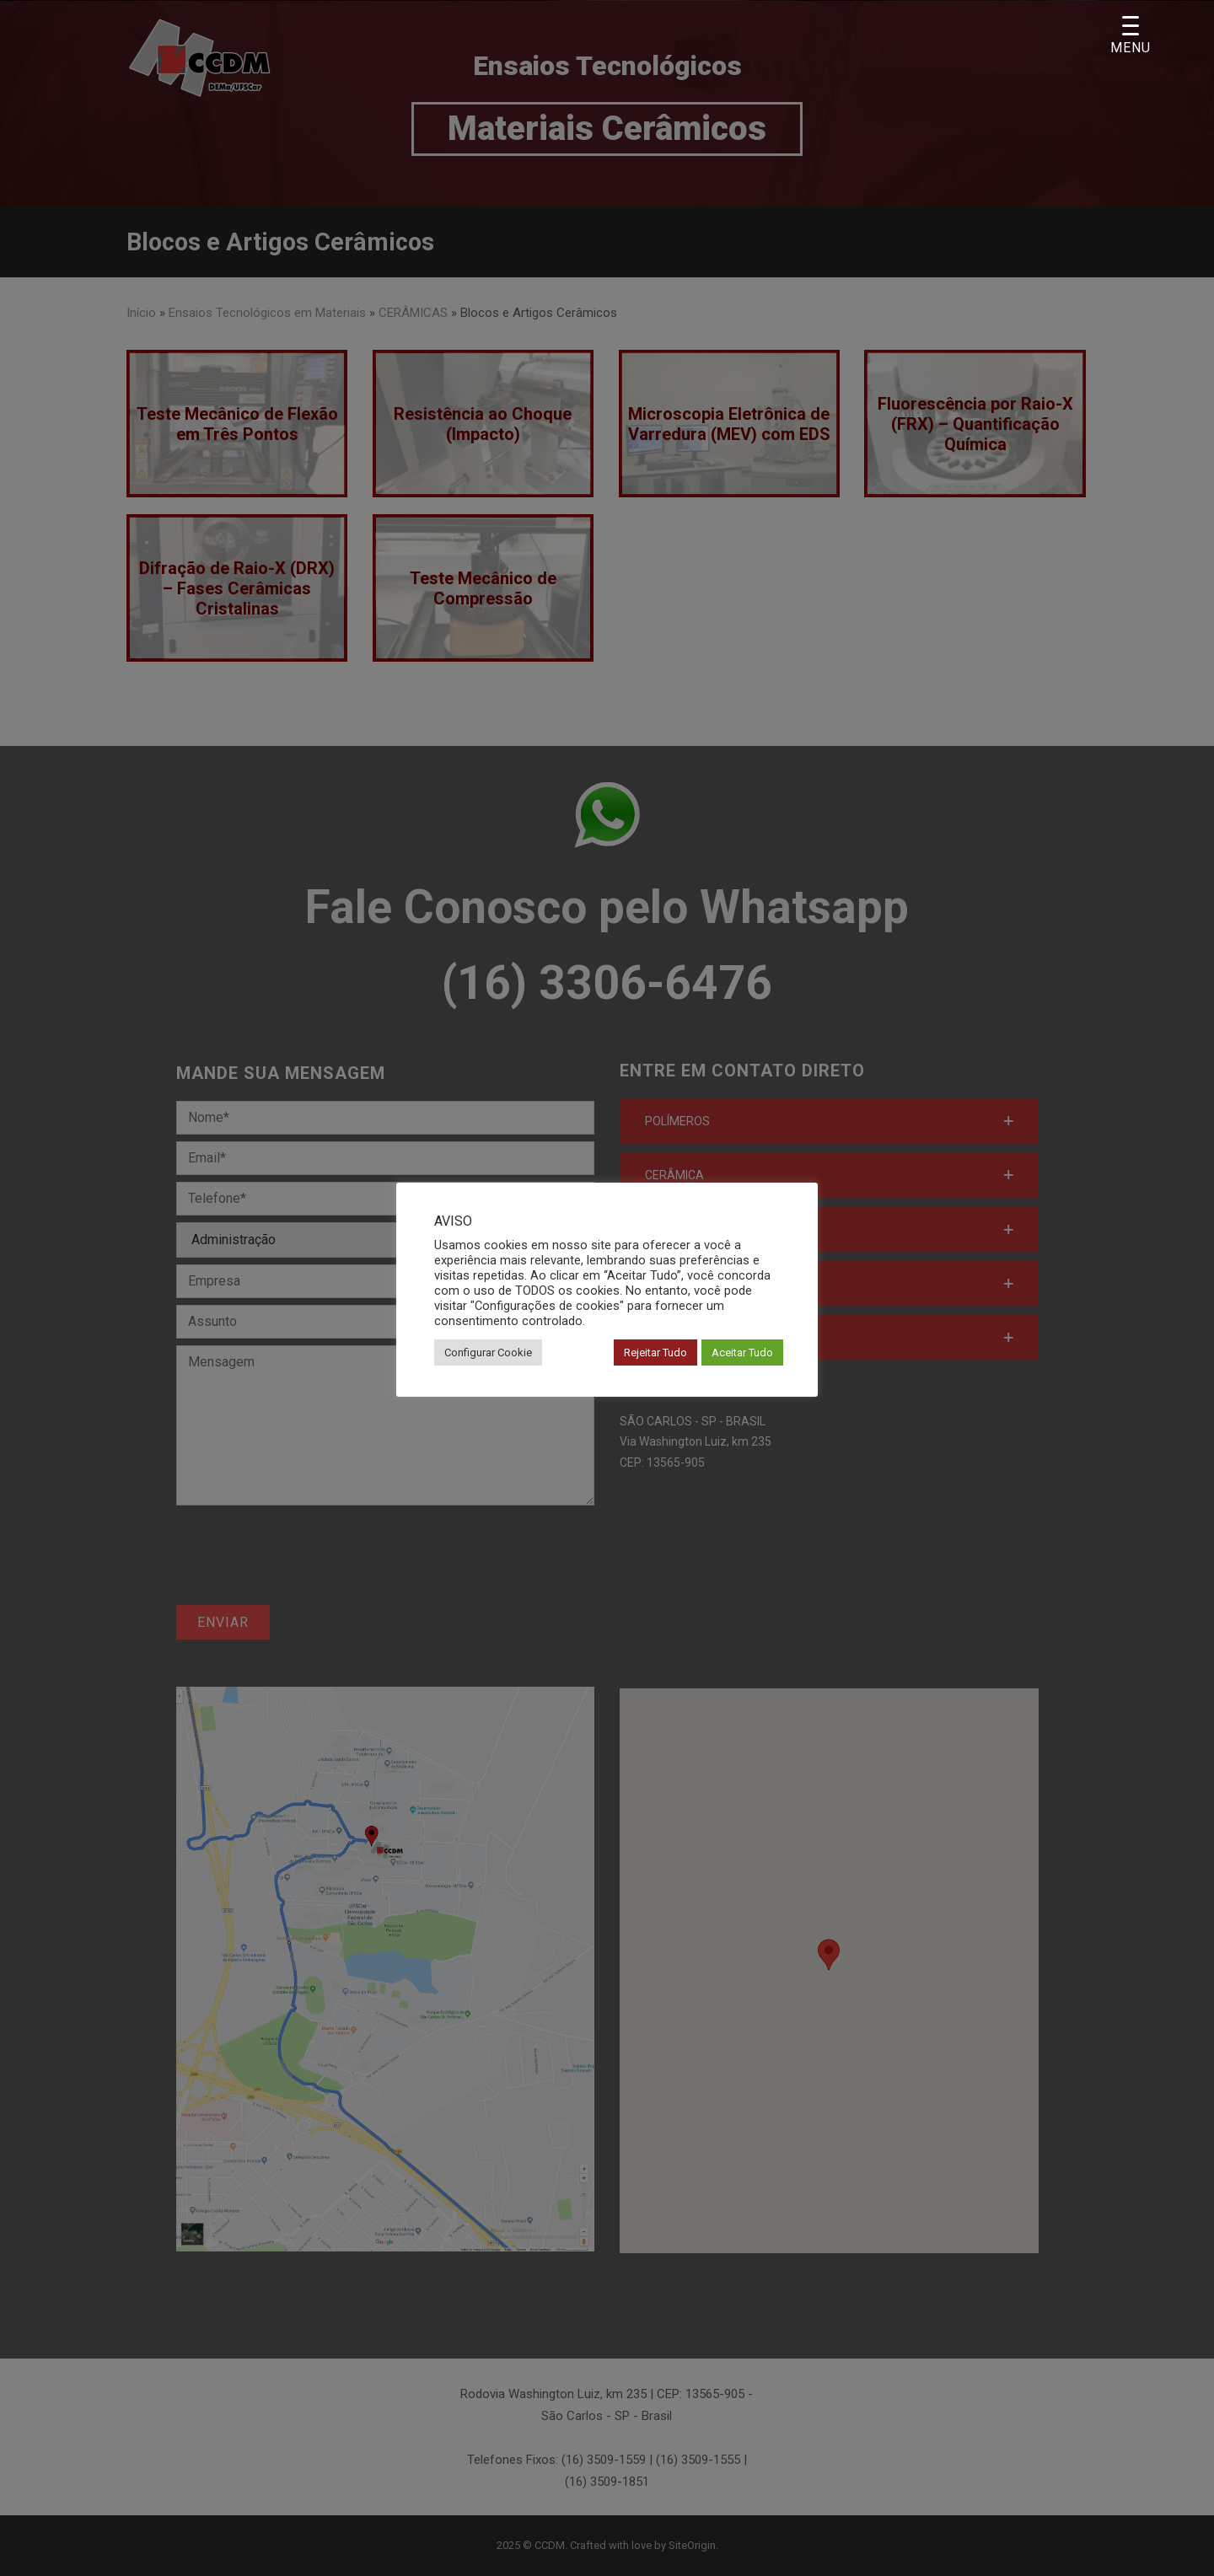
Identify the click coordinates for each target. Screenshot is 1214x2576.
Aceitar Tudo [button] (742, 1352)
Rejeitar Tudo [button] (655, 1352)
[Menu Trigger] (1130, 36)
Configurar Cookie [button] (488, 1352)
